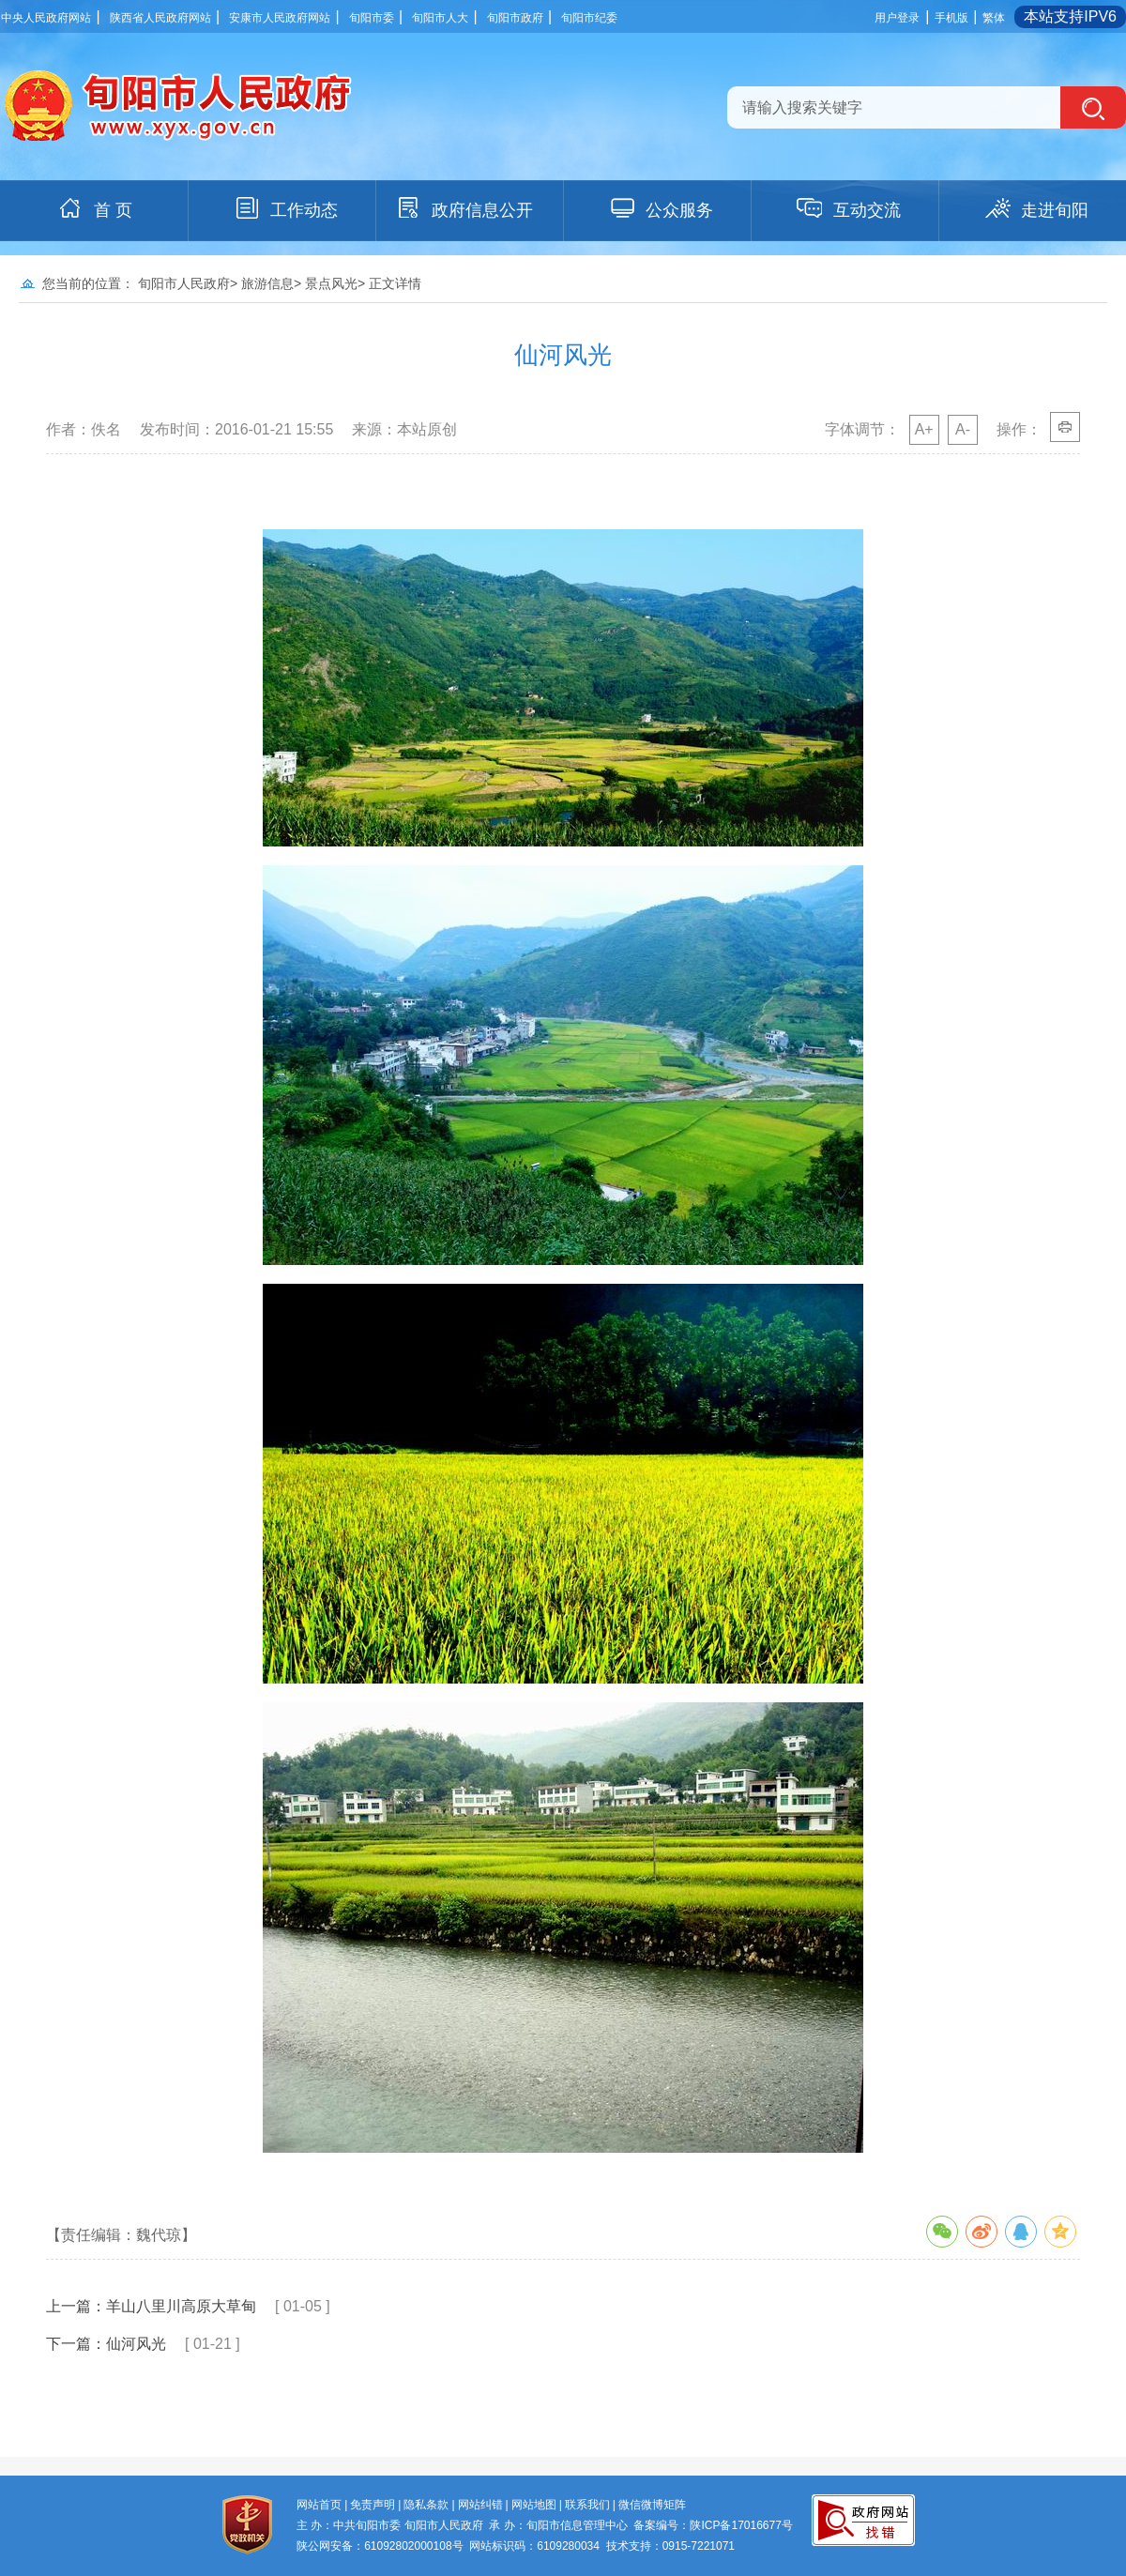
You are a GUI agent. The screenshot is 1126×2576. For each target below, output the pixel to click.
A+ (924, 429)
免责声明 (372, 2504)
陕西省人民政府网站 (160, 17)
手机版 (951, 17)
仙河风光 (136, 2344)
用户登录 (897, 17)
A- (962, 429)
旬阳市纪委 (589, 17)
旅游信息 (267, 283)
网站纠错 (480, 2504)
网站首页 (319, 2504)
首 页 (94, 208)
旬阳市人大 (440, 17)
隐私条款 (426, 2504)
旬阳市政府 (515, 17)
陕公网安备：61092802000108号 (380, 2546)
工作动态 (285, 208)
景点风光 (331, 283)
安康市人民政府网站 (279, 17)
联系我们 (587, 2504)
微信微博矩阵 (652, 2504)
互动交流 (848, 208)
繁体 (993, 17)
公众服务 (660, 208)
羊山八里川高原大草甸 (181, 2306)
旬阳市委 (371, 17)
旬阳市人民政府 (184, 283)
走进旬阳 (1035, 208)
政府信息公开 (463, 208)
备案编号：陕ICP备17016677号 (712, 2525)
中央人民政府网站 (46, 17)
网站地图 (533, 2504)
